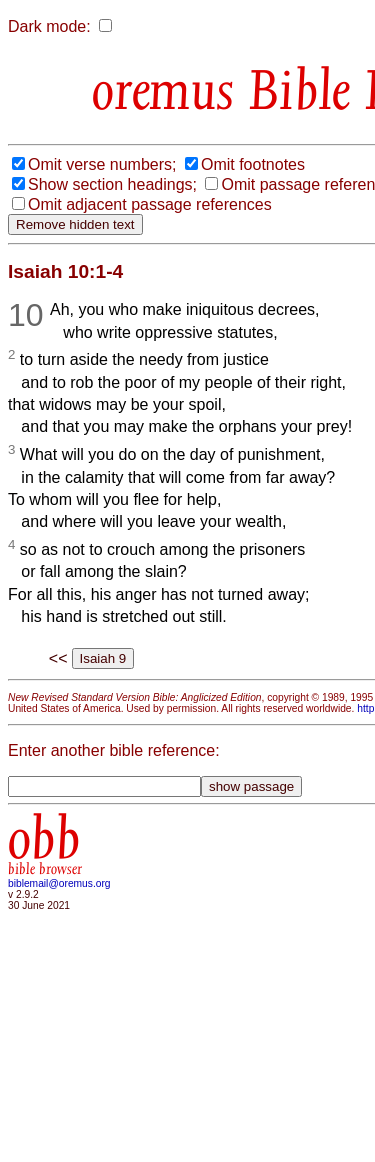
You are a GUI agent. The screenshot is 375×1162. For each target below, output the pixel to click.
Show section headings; (112, 184)
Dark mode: (49, 26)
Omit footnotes (253, 164)
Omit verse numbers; (102, 164)
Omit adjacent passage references (150, 204)
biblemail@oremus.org (59, 883)
